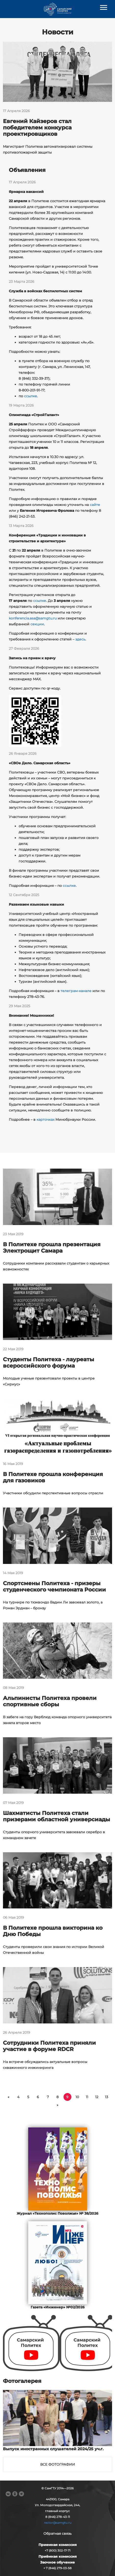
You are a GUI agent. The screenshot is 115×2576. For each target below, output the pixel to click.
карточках (45, 1119)
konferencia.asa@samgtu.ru (33, 618)
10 (77, 2097)
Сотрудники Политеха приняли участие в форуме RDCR (49, 2046)
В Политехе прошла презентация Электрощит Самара (52, 1247)
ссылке (30, 396)
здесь (80, 639)
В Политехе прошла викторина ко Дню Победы (52, 1931)
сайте (95, 505)
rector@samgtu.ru (57, 2522)
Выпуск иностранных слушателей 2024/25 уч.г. (53, 2449)
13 (106, 2097)
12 (96, 2097)
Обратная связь (57, 2533)
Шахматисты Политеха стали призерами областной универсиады (56, 1816)
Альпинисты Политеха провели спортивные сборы (50, 1701)
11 (87, 2097)
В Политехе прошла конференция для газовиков (53, 1477)
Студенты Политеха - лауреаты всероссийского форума (48, 1362)
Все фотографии (57, 2464)
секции (37, 624)
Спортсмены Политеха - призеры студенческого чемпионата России (54, 1586)
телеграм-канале (76, 991)
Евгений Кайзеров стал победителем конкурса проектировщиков (37, 127)
